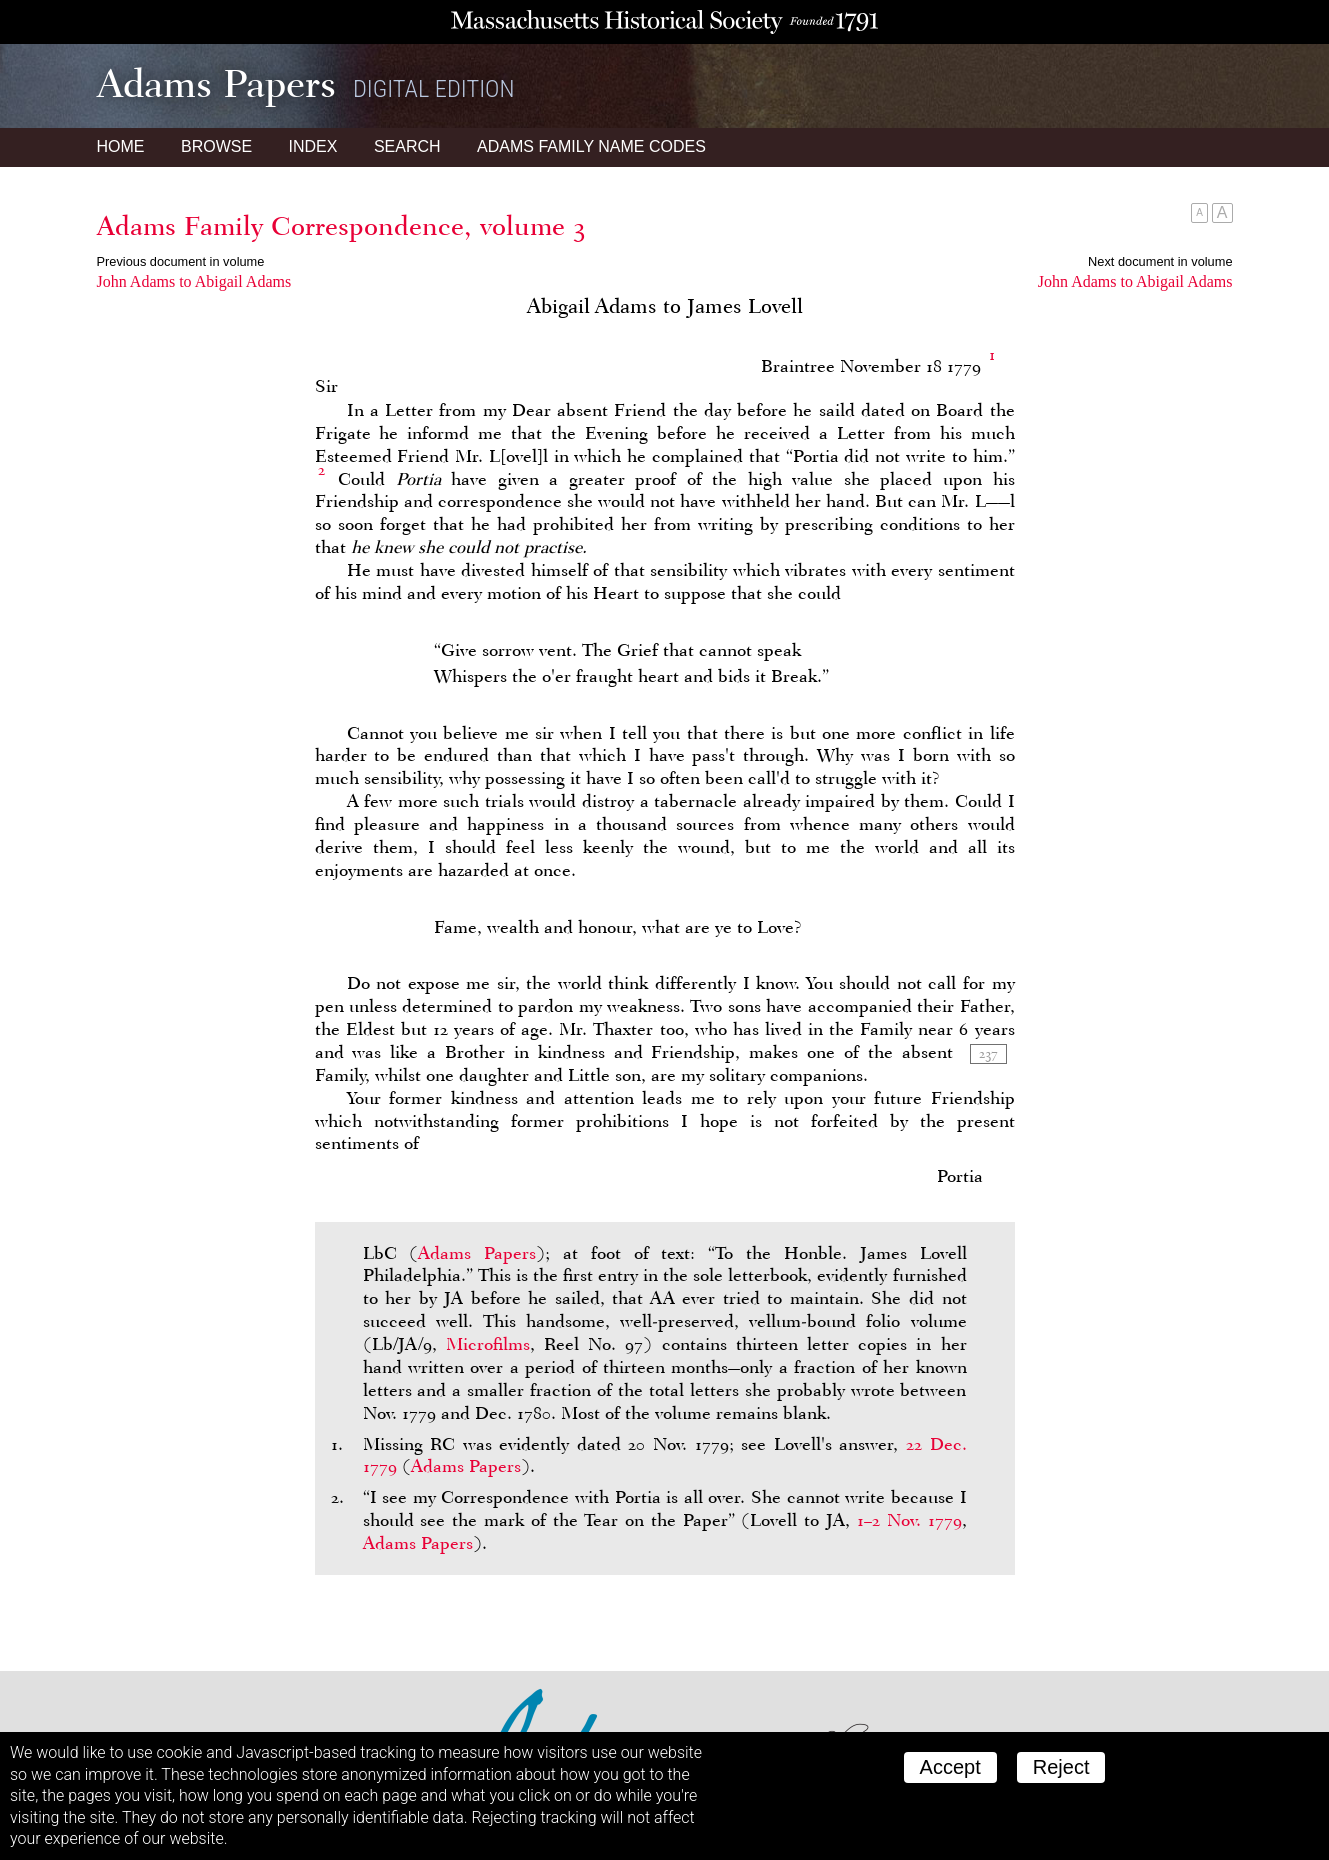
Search (407, 146)
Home (121, 146)
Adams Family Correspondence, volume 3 (341, 226)
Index (313, 146)
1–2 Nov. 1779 (909, 1520)
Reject (1061, 1767)
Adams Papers (477, 1253)
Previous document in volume (181, 261)
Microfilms (488, 1344)
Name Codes (591, 146)
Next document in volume (1160, 261)
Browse (216, 146)
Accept (950, 1767)
